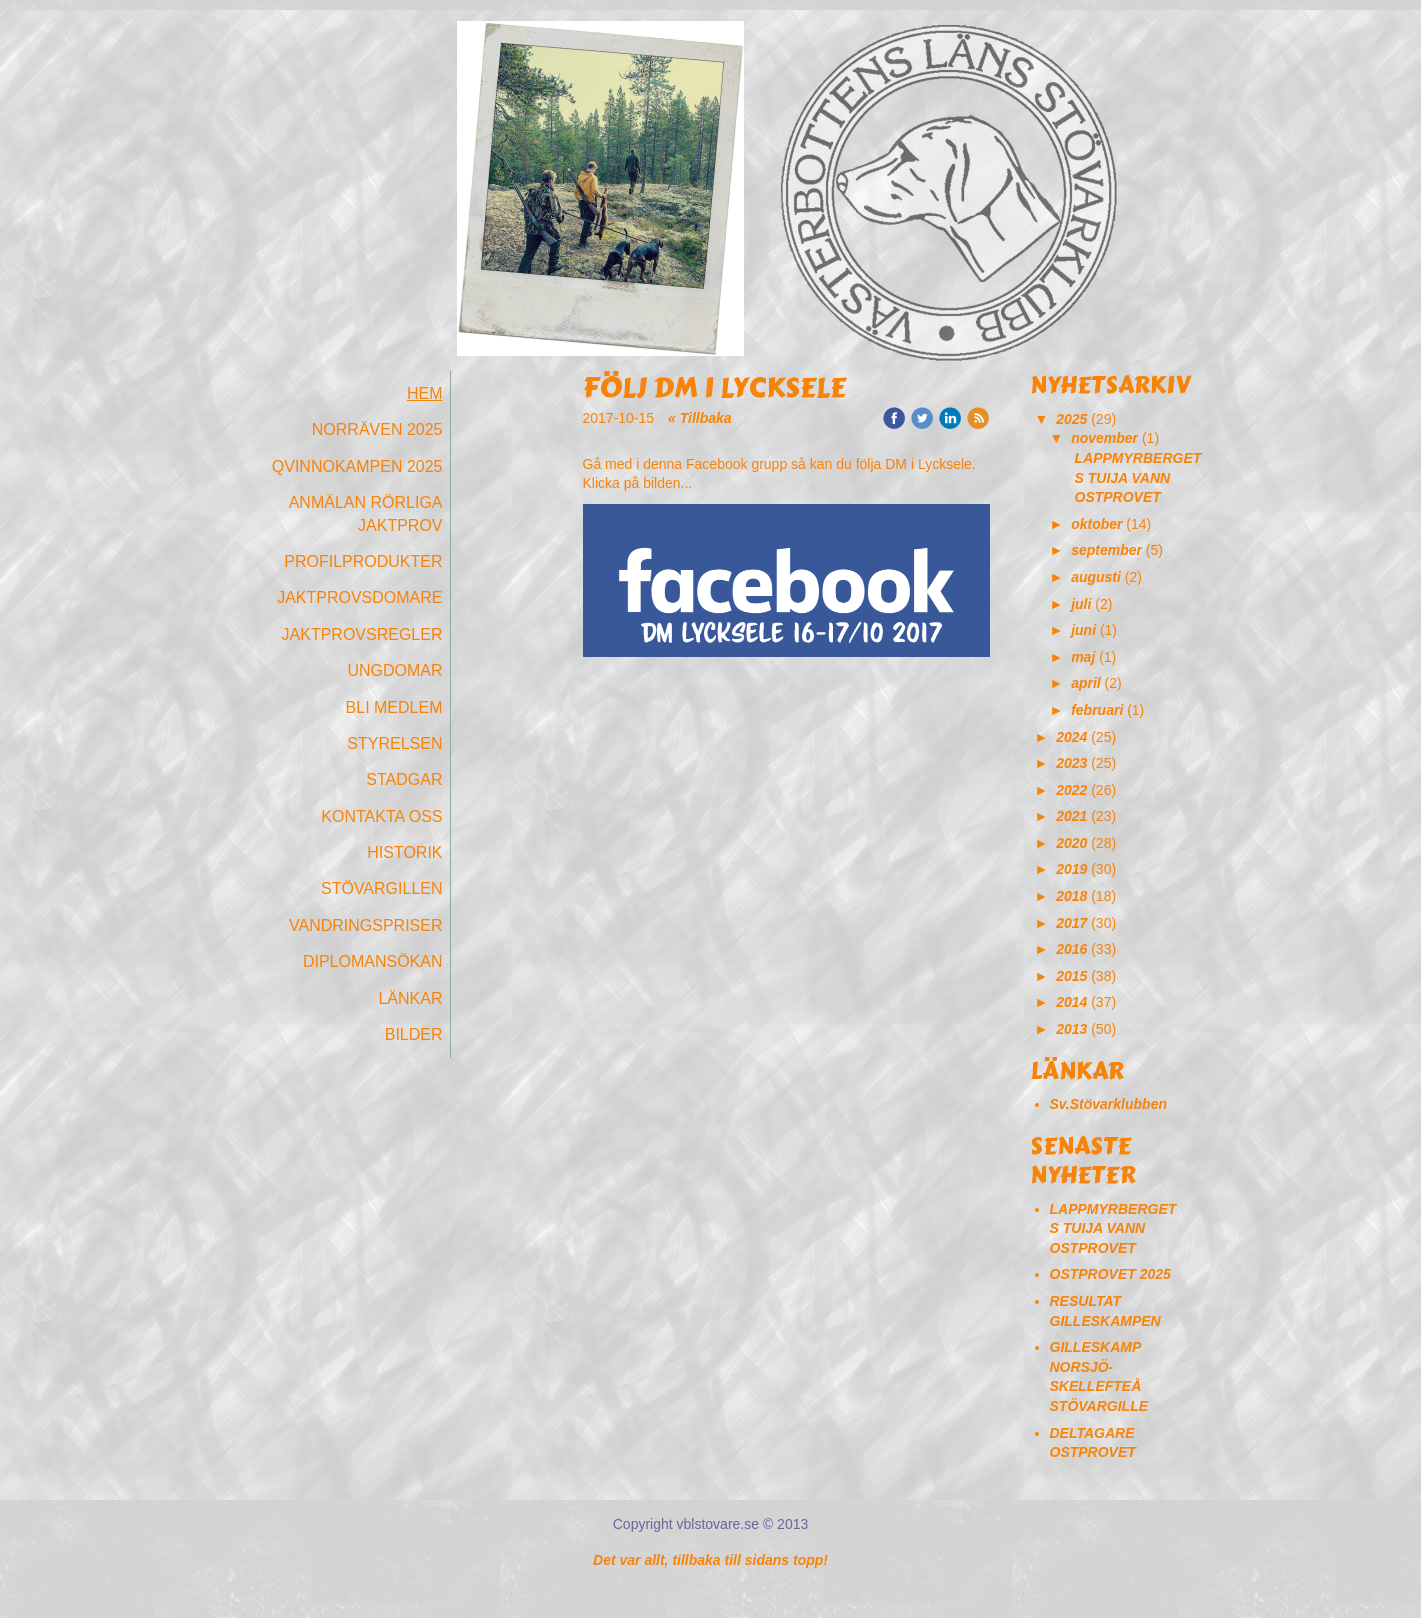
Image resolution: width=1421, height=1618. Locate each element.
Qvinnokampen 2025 (357, 466)
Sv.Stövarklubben (1108, 1104)
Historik (404, 852)
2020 (1071, 843)
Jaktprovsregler (362, 634)
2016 (1071, 949)
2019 (1071, 869)
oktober (1096, 524)
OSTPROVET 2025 (1110, 1274)
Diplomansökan (373, 961)
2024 (1071, 737)
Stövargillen (382, 888)
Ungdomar (394, 670)
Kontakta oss (381, 816)
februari (1097, 710)
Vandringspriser (366, 925)
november (1104, 438)
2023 (1071, 763)
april (1086, 683)
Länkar (410, 998)
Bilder (414, 1034)
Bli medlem (394, 707)
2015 (1071, 976)
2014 (1071, 1002)
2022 (1071, 790)
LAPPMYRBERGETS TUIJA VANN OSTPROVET (1138, 477)
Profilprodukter (363, 561)
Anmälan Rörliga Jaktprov (366, 513)
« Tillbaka (700, 418)
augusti (1096, 577)
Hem (425, 393)
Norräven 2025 (377, 429)
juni (1083, 630)
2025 (1071, 419)
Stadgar (404, 779)
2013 (1071, 1029)
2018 (1071, 896)
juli (1081, 604)
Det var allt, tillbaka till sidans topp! (710, 1560)
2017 (1071, 923)
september (1106, 550)
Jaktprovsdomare (359, 597)
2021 (1071, 816)
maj (1083, 657)
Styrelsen (394, 743)
